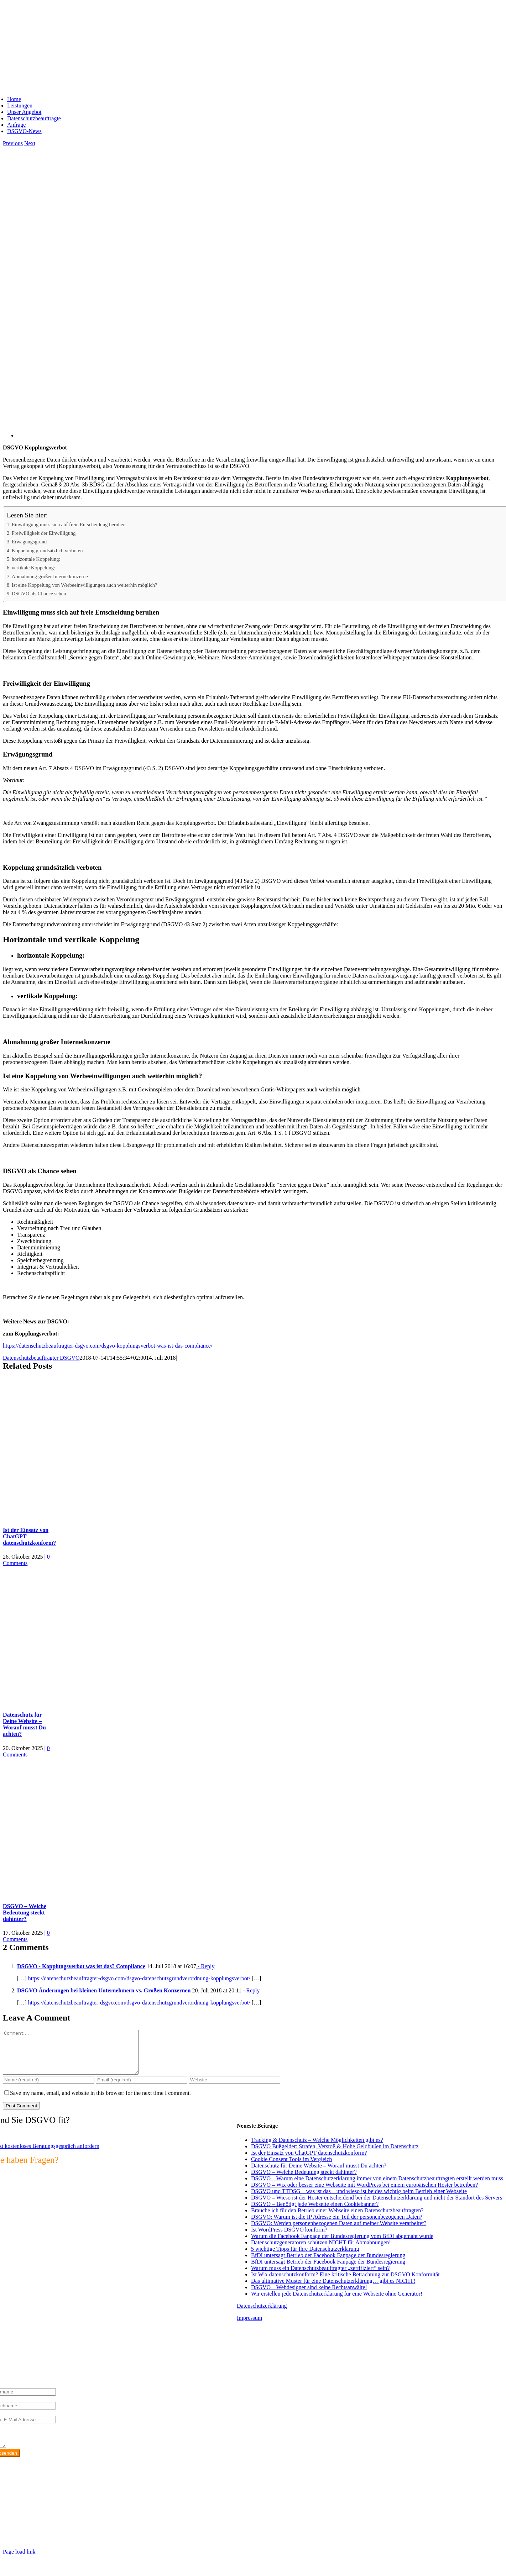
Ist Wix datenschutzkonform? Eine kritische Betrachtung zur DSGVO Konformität (345, 2283)
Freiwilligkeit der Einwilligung (44, 533)
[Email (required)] (141, 2088)
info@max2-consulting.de (42, 2527)
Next (29, 143)
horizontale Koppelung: (36, 559)
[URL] (234, 2088)
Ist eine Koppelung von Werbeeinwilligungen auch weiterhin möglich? (84, 585)
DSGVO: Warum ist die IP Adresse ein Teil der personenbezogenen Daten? (336, 2225)
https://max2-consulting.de (147, 2539)
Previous (13, 143)
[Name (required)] (48, 2088)
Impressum (249, 2326)
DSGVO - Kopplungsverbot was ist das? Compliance (81, 1966)
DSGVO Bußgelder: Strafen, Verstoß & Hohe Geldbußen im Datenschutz (334, 2155)
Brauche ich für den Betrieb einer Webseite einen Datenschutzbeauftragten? (337, 2219)
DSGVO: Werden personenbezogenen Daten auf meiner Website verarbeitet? (338, 2232)
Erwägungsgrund (29, 541)
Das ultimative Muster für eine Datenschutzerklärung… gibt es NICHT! (333, 2289)
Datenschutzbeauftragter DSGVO (41, 1358)
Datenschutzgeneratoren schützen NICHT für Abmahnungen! (321, 2251)
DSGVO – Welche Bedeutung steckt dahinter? (24, 1912)
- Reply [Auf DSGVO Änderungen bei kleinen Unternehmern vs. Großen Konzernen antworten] (250, 1990)
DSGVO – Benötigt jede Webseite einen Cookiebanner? (315, 2212)
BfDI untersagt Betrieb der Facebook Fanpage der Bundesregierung (328, 2264)
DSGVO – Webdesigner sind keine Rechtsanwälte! (309, 2296)
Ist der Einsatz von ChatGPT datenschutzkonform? (309, 2161)
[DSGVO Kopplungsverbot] (230, 435)
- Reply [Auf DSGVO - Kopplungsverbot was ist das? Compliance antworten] (205, 1966)
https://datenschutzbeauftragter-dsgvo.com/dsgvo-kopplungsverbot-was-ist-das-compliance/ (107, 1346)
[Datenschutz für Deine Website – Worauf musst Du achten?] (92, 1701)
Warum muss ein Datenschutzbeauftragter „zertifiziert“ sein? (320, 2277)
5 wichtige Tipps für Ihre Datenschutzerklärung (305, 2257)
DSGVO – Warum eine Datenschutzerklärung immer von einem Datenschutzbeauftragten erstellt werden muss (377, 2187)
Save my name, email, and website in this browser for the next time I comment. (100, 2101)
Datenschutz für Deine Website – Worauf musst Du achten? (24, 1724)
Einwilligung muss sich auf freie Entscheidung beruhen (69, 524)
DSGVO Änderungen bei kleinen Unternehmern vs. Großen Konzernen (104, 1990)
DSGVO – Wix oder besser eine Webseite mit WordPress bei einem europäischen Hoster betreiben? (364, 2193)
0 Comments (26, 1560)
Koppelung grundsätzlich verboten (47, 550)
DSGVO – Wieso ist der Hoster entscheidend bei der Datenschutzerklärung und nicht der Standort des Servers (376, 2206)
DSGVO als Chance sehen (39, 593)
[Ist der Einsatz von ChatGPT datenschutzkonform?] (92, 1516)
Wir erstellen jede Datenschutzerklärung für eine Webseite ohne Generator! (336, 2302)
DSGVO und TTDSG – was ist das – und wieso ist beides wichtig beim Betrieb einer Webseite (359, 2200)
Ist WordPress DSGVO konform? (289, 2238)
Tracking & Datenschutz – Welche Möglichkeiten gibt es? (317, 2148)
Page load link (19, 2563)
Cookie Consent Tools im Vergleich (291, 2168)
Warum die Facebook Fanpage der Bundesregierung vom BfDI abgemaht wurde (342, 2245)
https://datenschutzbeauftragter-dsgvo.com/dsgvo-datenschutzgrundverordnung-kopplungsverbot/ (139, 1978)
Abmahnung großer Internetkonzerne (50, 576)
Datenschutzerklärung (262, 2314)
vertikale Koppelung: (33, 567)
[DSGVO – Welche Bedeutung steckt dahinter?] (92, 1892)
